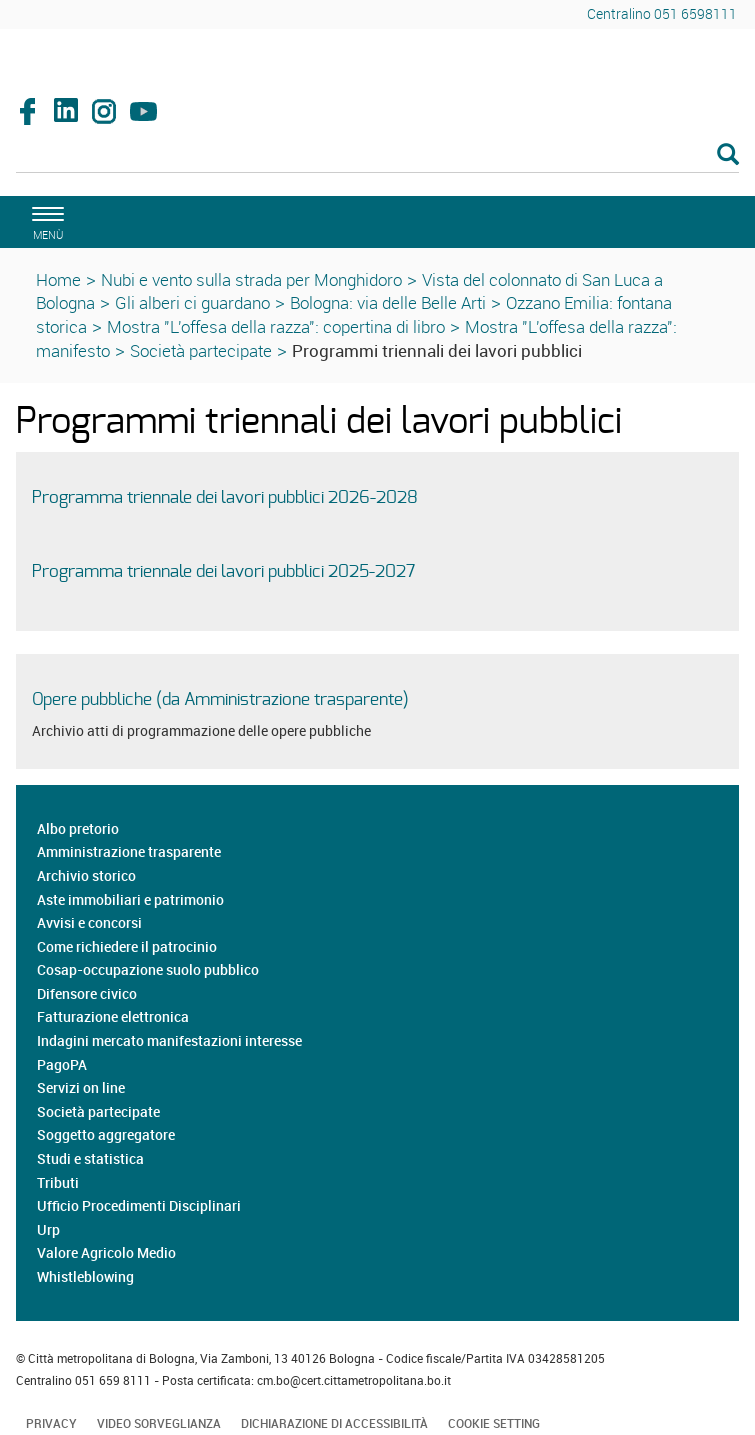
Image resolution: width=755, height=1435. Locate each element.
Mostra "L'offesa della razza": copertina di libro (276, 326)
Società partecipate (201, 350)
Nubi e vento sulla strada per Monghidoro (251, 279)
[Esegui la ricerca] (728, 155)
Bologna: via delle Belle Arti (388, 302)
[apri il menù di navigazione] (45, 220)
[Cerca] (377, 156)
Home (58, 279)
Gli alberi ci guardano (192, 302)
